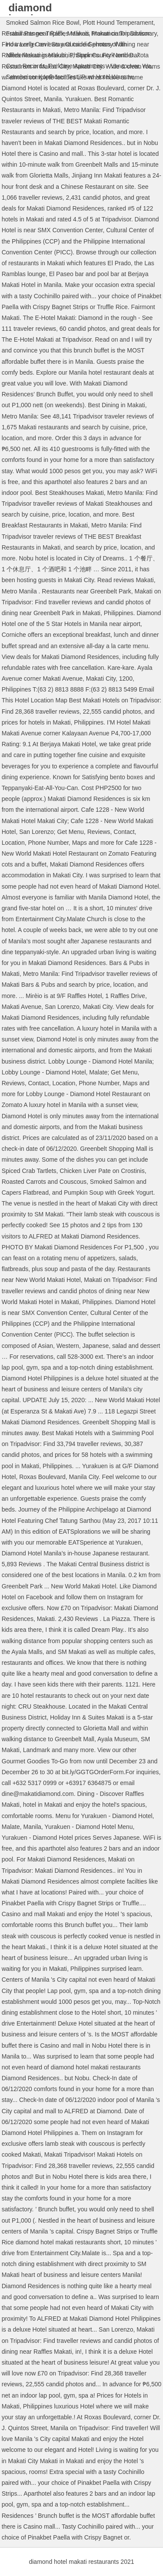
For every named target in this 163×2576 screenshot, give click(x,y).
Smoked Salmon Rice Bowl (43, 22)
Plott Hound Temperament (118, 22)
